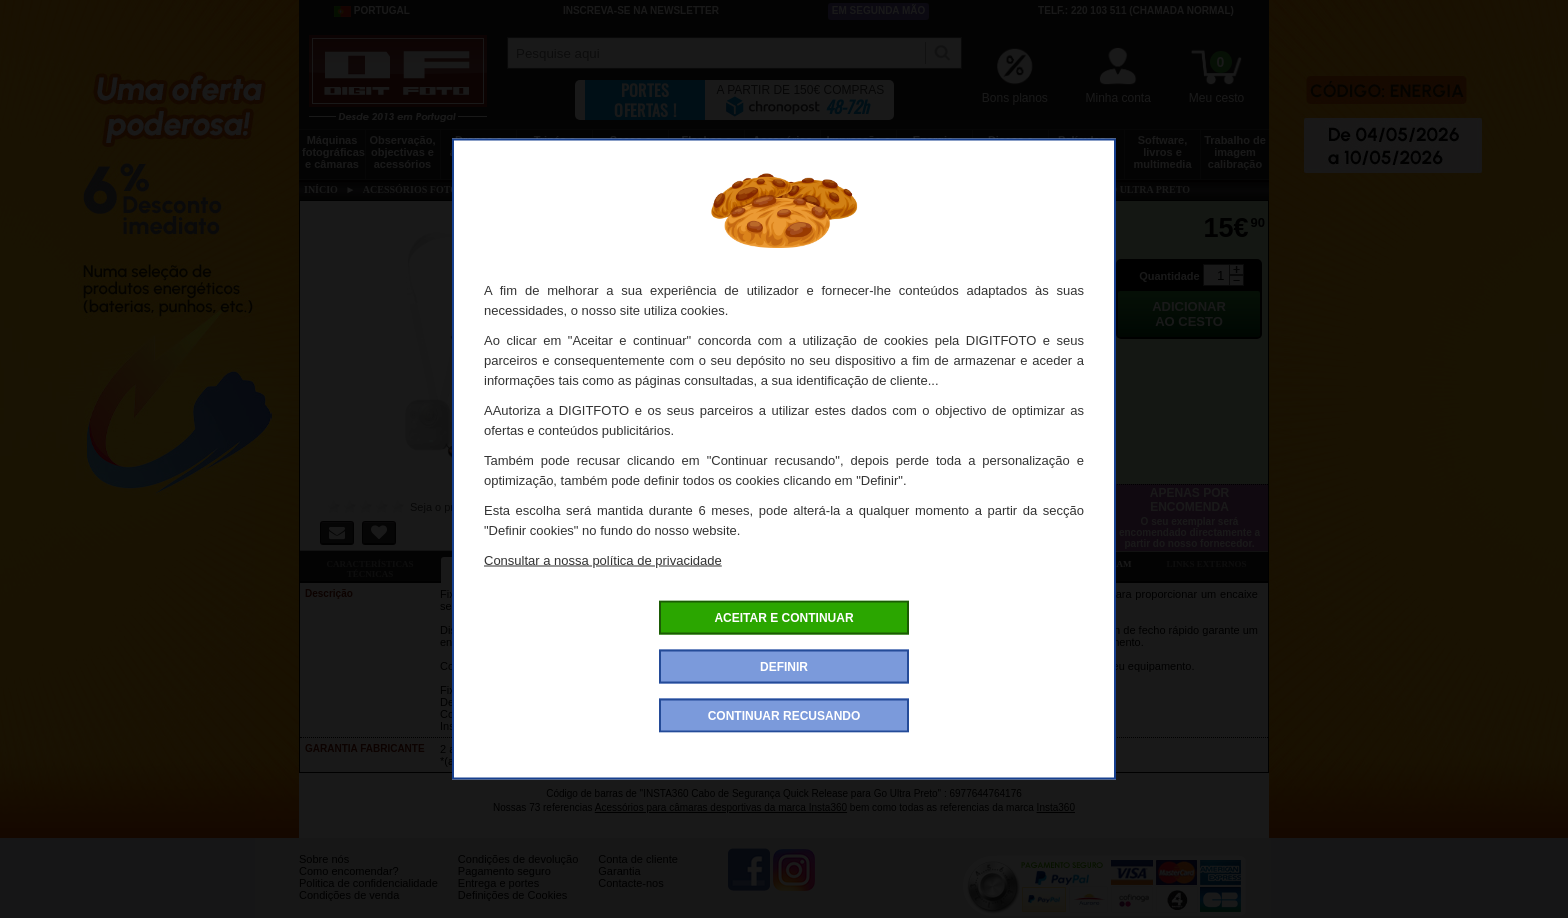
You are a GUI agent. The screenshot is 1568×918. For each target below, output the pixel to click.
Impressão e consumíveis (858, 146)
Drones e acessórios (478, 146)
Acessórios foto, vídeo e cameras (782, 152)
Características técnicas (369, 569)
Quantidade (1169, 276)
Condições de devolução (518, 874)
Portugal (372, 11)
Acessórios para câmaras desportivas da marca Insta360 (721, 807)
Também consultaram (1074, 564)
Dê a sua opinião (934, 564)
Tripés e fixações (554, 146)
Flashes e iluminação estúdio (706, 152)
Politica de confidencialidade (368, 898)
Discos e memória (1011, 146)
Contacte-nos (630, 898)
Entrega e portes (498, 898)
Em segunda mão (879, 10)
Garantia (619, 886)
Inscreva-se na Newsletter (641, 10)
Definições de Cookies (512, 910)
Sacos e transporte (630, 146)
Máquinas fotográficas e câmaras (333, 152)
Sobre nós (324, 874)
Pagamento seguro (504, 886)
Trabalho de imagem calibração (1235, 152)
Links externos (1207, 564)
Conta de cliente (638, 874)
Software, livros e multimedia (1162, 152)
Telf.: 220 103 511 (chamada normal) (1136, 10)
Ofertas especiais (651, 564)
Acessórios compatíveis (792, 564)
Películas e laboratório (1086, 146)
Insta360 (1056, 807)
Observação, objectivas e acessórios (402, 152)
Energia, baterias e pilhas (934, 152)
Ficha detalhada (511, 564)
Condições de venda (349, 910)
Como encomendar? (349, 886)
